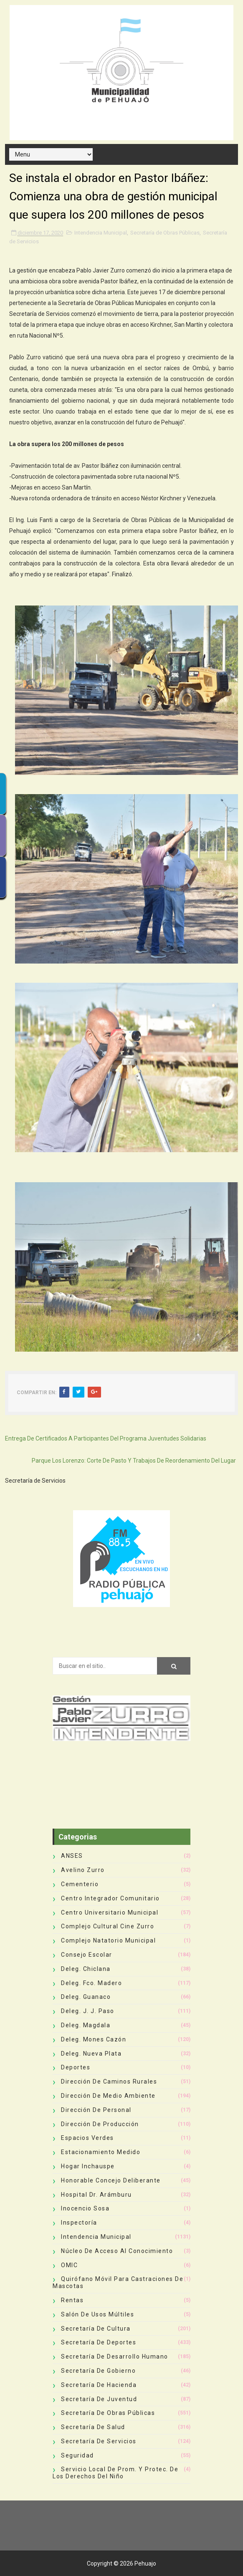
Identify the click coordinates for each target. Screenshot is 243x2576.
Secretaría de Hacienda (99, 2385)
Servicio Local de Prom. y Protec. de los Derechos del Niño (115, 2473)
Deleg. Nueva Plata (91, 2053)
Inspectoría (79, 2222)
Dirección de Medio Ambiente (108, 2095)
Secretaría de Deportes (98, 2342)
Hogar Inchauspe (88, 2166)
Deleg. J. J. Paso (87, 2011)
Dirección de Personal (96, 2110)
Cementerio (80, 1884)
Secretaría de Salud (93, 2427)
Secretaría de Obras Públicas (165, 233)
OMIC (69, 2265)
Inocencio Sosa (85, 2208)
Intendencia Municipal (100, 233)
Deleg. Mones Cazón (93, 2039)
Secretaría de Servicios (99, 2441)
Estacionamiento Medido (100, 2152)
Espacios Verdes (87, 2137)
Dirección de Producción (100, 2124)
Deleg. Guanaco (86, 1996)
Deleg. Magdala (85, 2025)
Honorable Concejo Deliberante (111, 2180)
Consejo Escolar (86, 1954)
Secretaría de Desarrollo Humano (114, 2356)
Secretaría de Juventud (99, 2399)
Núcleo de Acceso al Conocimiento (117, 2251)
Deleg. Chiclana (86, 1968)
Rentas (72, 2300)
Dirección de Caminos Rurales (109, 2081)
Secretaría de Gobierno (98, 2370)
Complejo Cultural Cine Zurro (107, 1926)
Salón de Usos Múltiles (97, 2314)
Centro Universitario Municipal (109, 1912)
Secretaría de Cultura (96, 2328)
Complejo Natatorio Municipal (108, 1940)
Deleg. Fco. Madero (91, 1983)
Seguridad (77, 2455)
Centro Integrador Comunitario (110, 1898)
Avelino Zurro (83, 1870)
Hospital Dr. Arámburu (96, 2194)
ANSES (72, 1855)
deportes (75, 2067)
